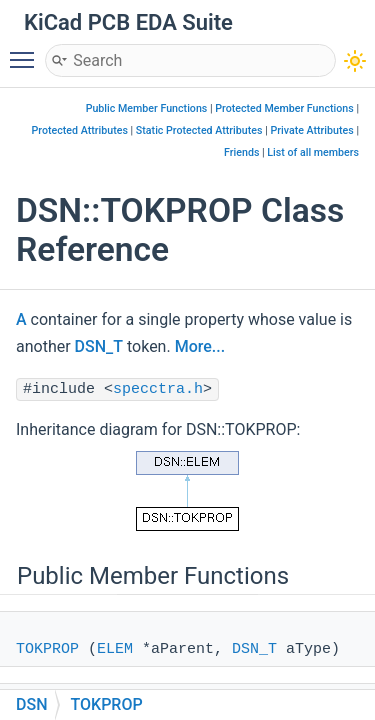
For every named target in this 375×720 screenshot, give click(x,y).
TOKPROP (47, 649)
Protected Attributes (80, 130)
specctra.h (158, 389)
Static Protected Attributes (199, 130)
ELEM (115, 649)
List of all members (313, 152)
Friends (241, 152)
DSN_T (99, 346)
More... (200, 346)
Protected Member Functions (284, 108)
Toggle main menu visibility (27, 51)
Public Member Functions (147, 108)
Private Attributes (311, 130)
